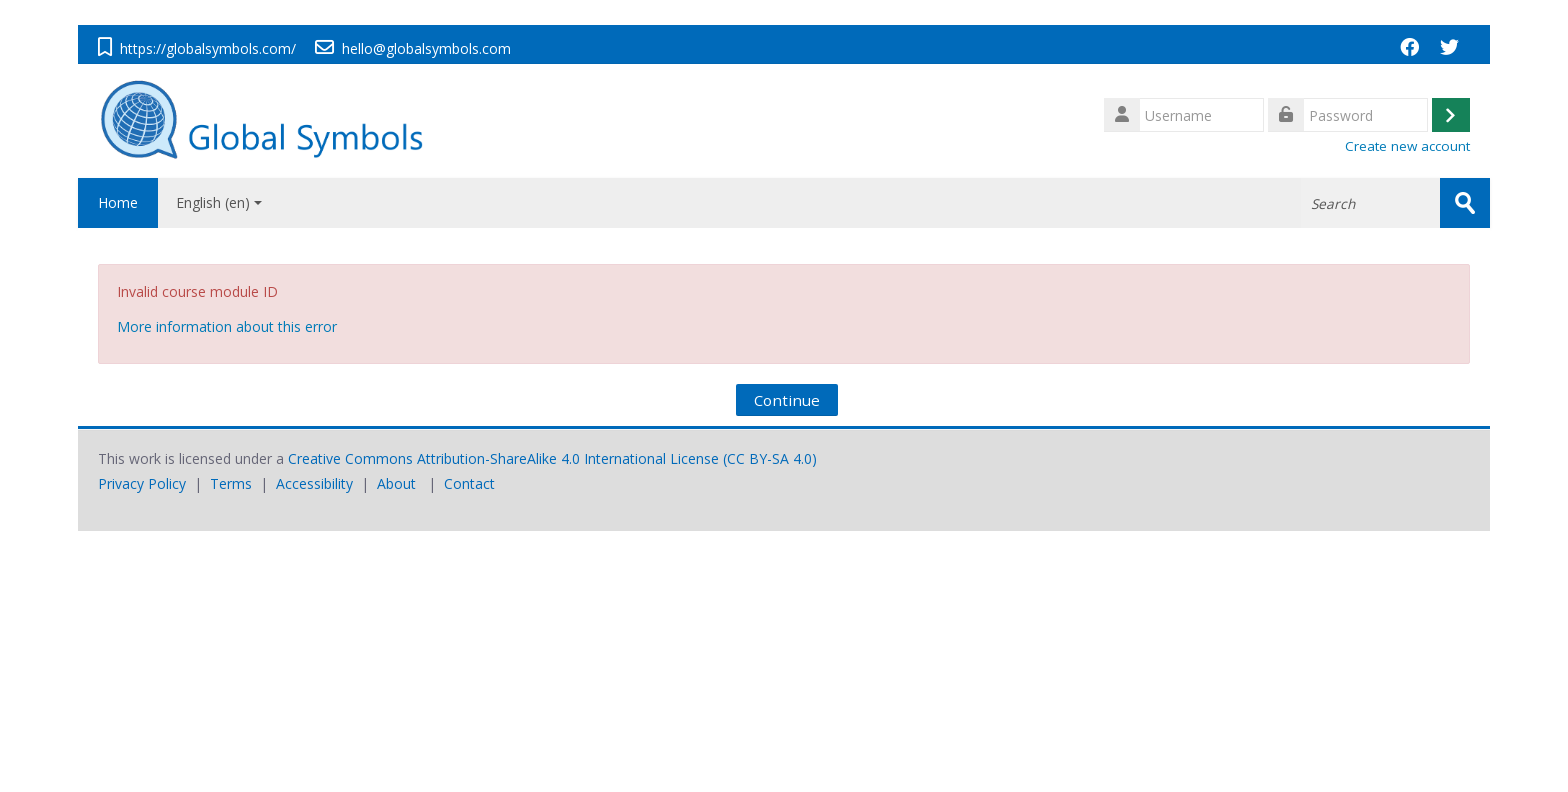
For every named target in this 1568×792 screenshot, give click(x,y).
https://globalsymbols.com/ (208, 48)
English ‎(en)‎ (219, 202)
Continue (787, 400)
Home (118, 202)
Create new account (1407, 146)
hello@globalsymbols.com (426, 48)
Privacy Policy (142, 483)
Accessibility (314, 483)
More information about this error (227, 326)
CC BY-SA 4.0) (772, 458)
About (396, 483)
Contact (469, 483)
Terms (231, 483)
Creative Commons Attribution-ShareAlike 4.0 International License (503, 458)
